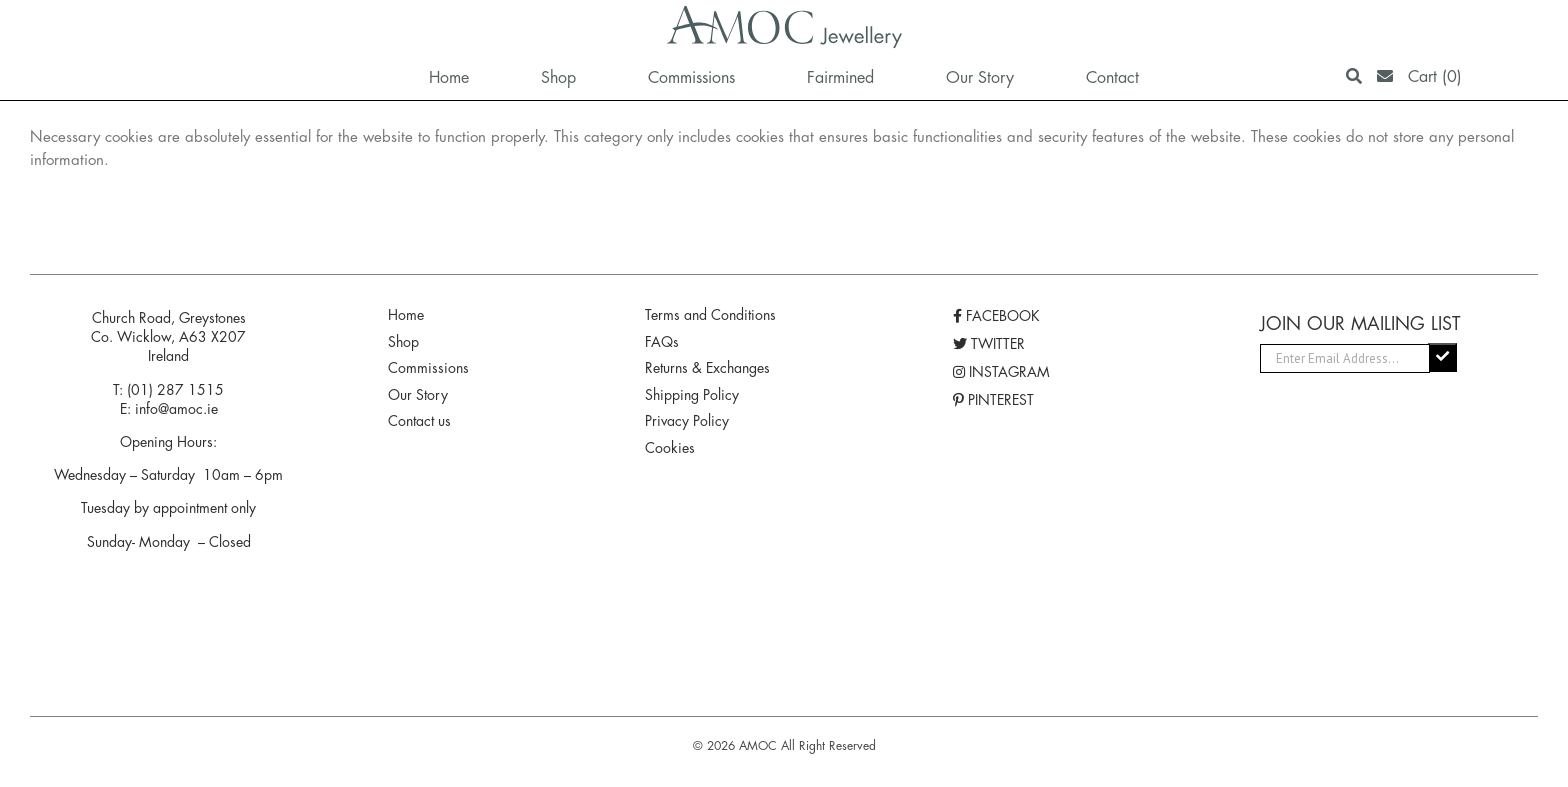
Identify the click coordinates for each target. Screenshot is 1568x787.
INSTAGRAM (1001, 372)
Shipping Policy (692, 395)
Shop (403, 342)
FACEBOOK (996, 316)
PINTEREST (993, 400)
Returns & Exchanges (707, 368)
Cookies (670, 448)
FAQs (662, 342)
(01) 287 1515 (175, 390)
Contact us (419, 421)
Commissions (428, 368)
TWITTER (989, 344)
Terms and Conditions (710, 315)
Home (406, 315)
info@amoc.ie (176, 409)
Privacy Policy (687, 421)
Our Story (418, 395)
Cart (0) (1435, 76)
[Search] (1354, 76)
